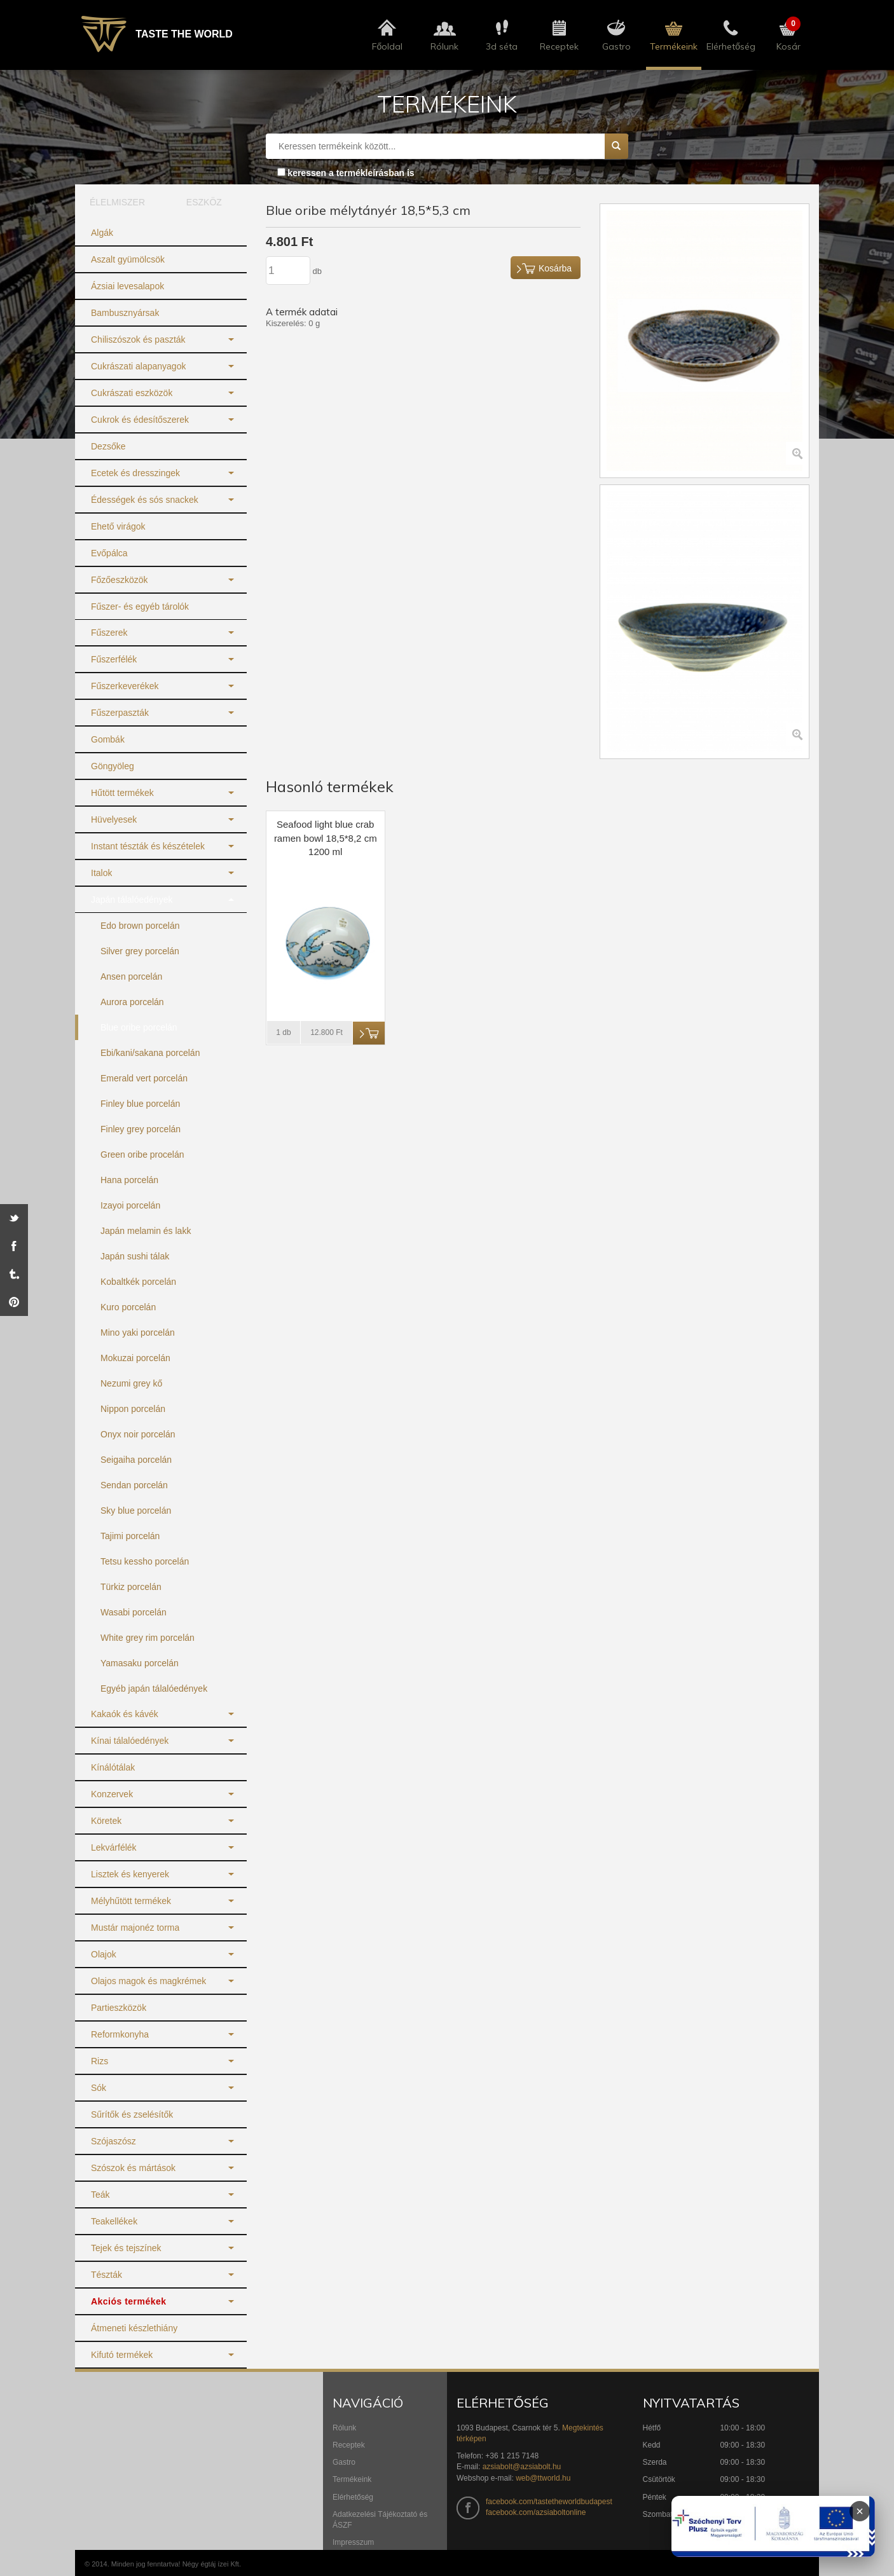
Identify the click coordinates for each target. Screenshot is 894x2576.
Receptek (349, 2445)
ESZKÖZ (204, 202)
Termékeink (352, 2479)
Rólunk (344, 2427)
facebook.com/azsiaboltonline (536, 2512)
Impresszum (353, 2542)
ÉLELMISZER (117, 202)
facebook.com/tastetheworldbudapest (549, 2501)
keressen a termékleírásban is (350, 173)
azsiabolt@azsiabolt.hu (522, 2466)
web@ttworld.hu (543, 2478)
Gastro (344, 2462)
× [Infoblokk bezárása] (859, 2511)
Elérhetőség (353, 2497)
